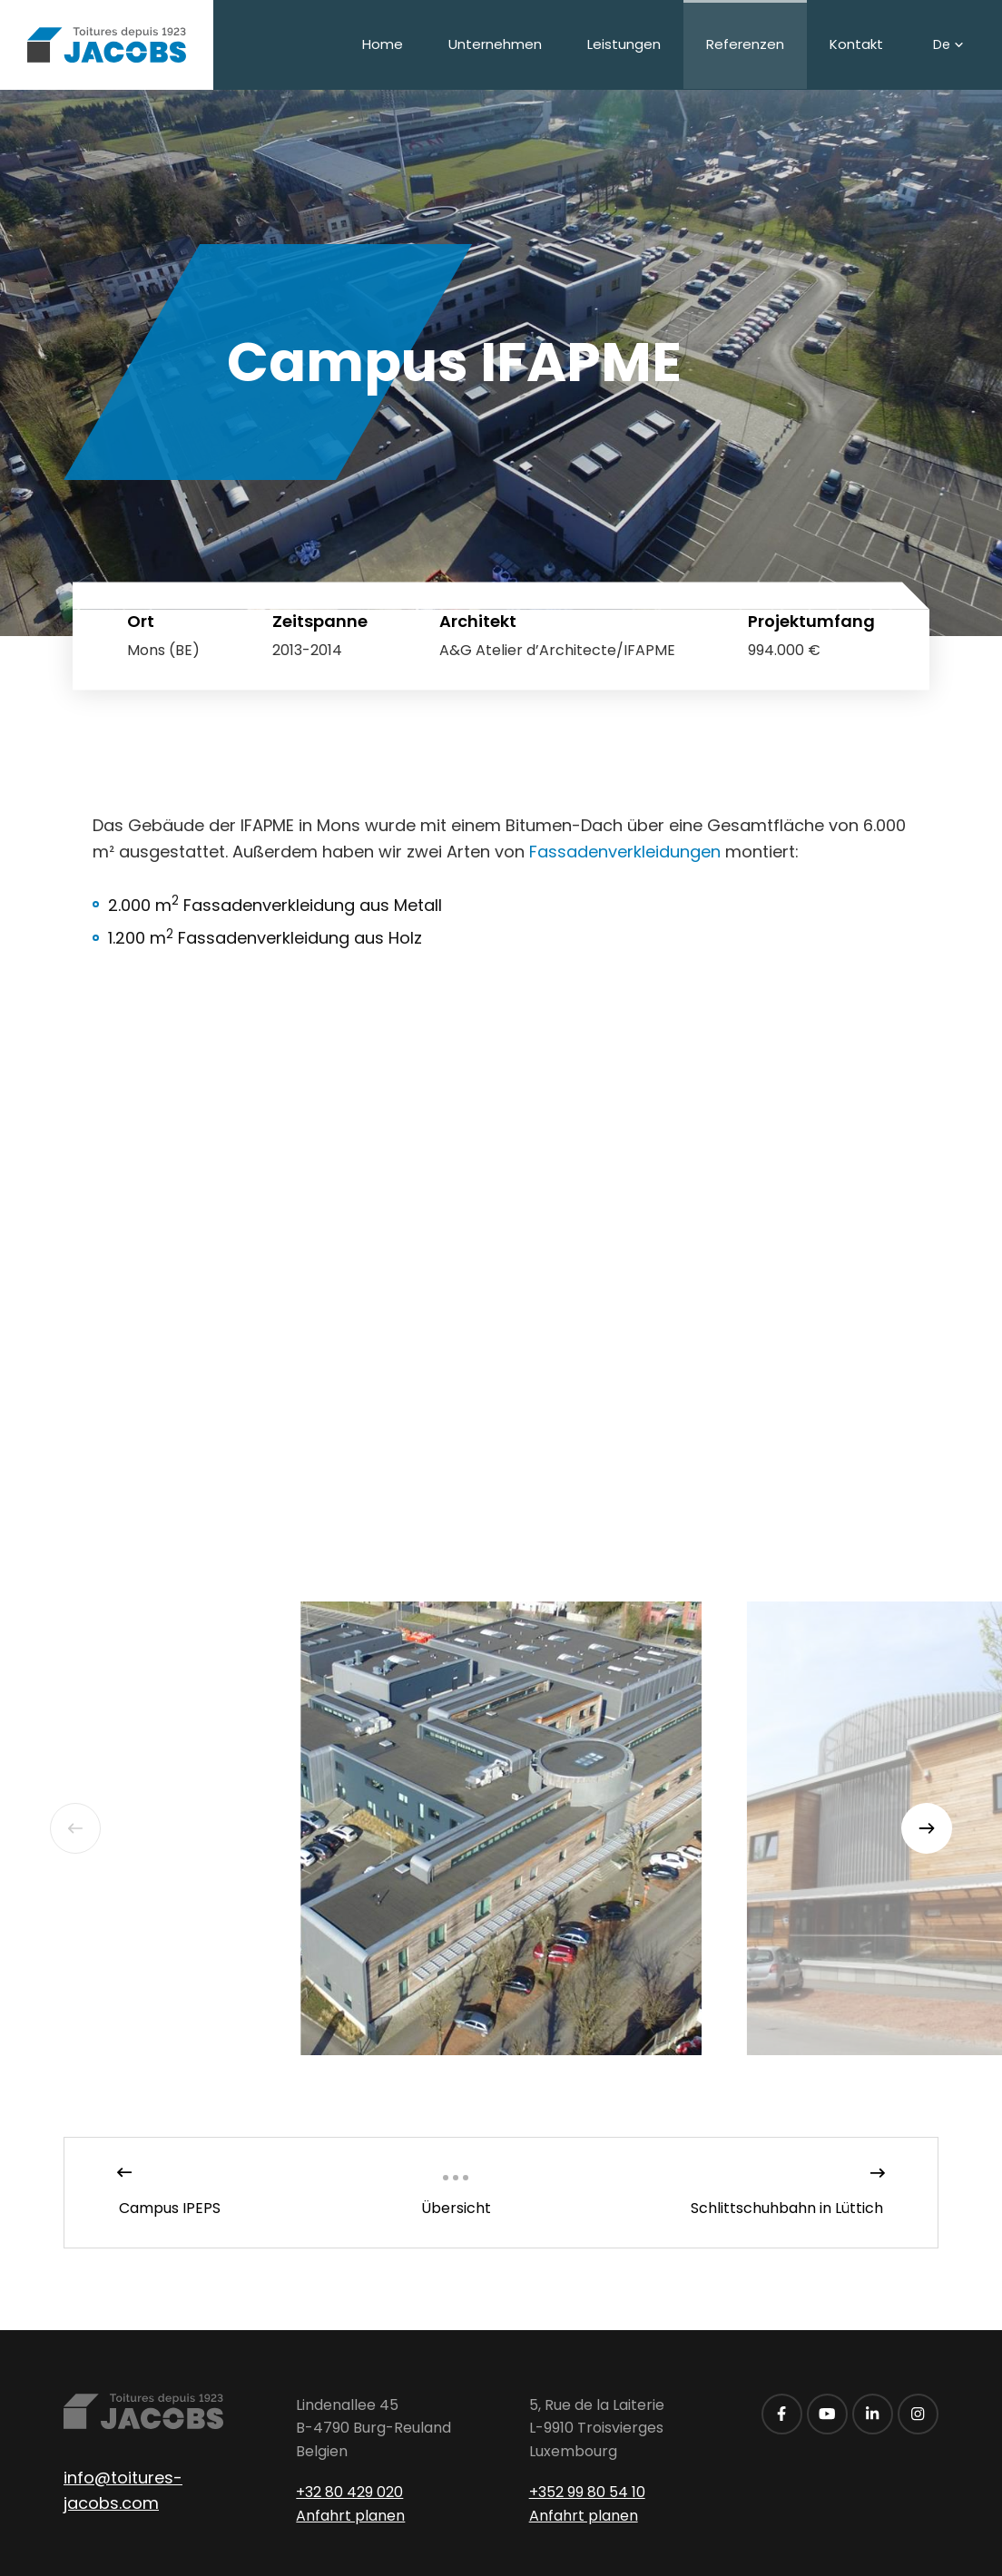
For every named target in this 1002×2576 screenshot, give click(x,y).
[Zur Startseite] (106, 45)
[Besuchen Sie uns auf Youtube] (827, 2414)
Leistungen (624, 44)
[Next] (926, 1828)
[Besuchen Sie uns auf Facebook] (781, 2414)
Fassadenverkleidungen (625, 851)
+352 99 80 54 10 (587, 2492)
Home (382, 44)
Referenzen (745, 44)
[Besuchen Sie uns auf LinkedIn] (872, 2414)
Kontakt (856, 44)
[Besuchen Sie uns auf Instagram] (918, 2414)
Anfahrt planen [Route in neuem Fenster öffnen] (350, 2515)
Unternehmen (495, 44)
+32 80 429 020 (349, 2492)
